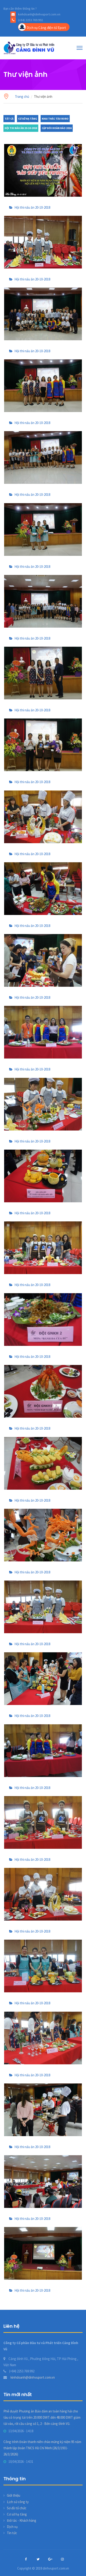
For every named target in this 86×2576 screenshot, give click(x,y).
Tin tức (12, 2533)
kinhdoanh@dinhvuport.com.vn (29, 2377)
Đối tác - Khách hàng (21, 2520)
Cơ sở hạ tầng (27, 118)
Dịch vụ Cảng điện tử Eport (42, 26)
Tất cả (9, 118)
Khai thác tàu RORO (55, 118)
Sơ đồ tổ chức (16, 2508)
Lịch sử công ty (18, 2502)
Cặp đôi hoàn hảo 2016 (57, 128)
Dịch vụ (12, 2526)
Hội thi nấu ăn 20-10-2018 (21, 128)
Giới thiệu (13, 2495)
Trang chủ (22, 96)
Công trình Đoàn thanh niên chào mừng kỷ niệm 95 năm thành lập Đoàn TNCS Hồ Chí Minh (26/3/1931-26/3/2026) (42, 2448)
